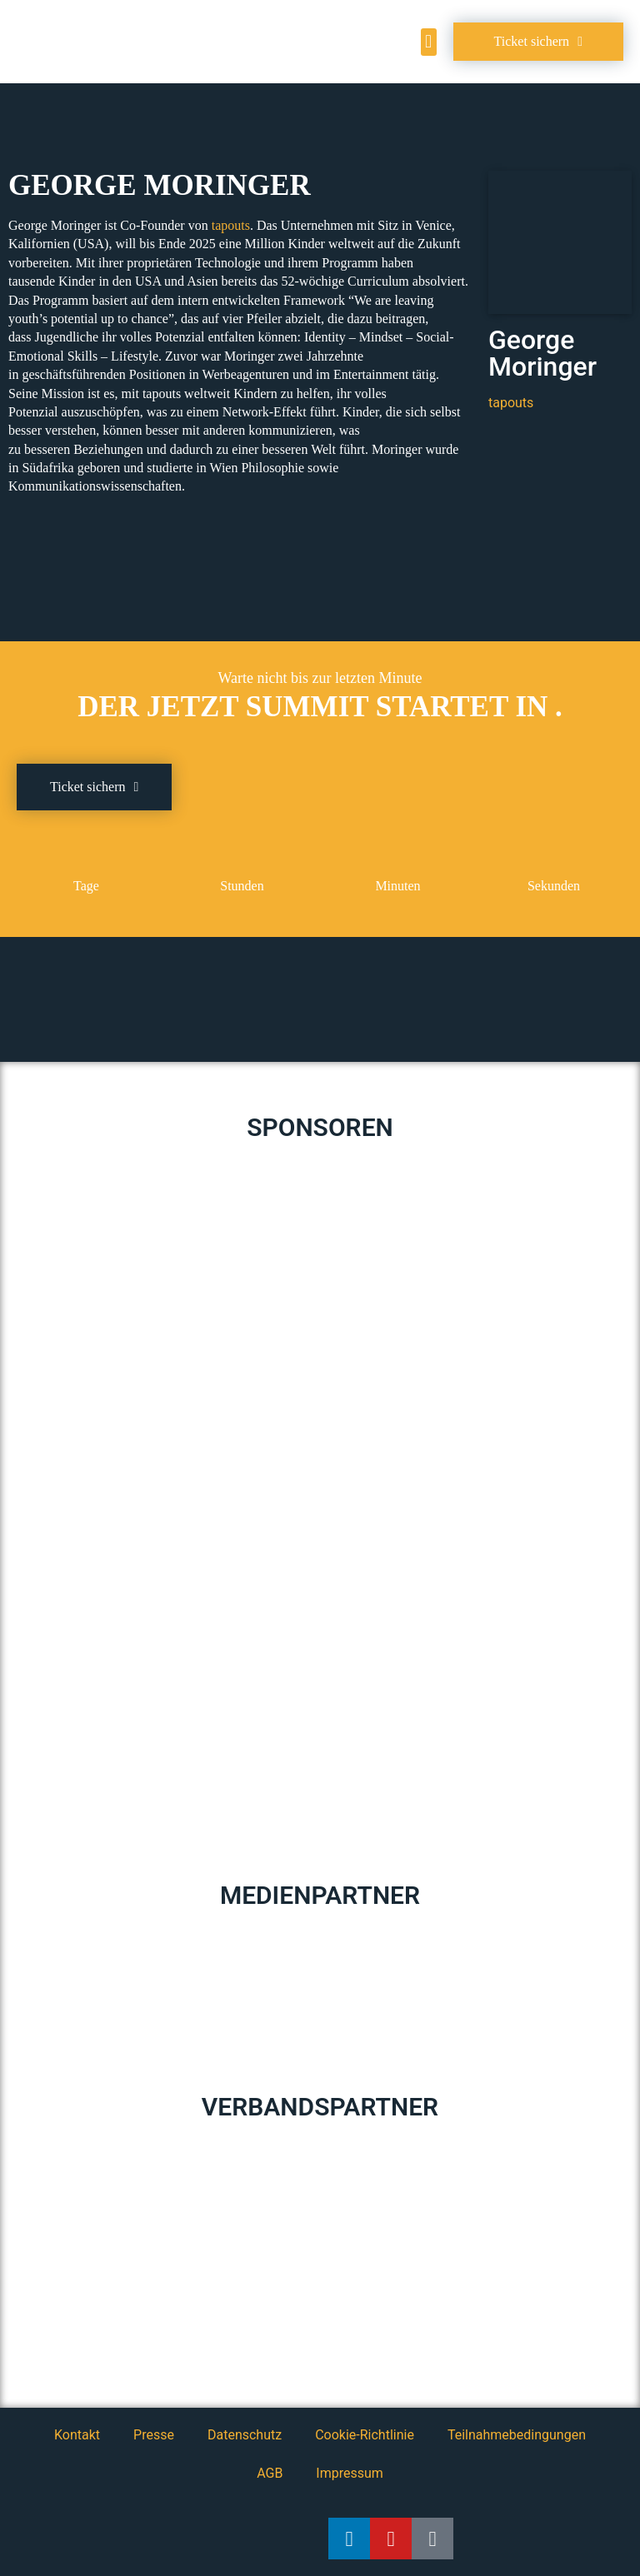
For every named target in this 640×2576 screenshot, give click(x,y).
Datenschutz (245, 2435)
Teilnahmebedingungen (517, 2435)
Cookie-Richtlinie (364, 2435)
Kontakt (77, 2435)
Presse (153, 2435)
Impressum (349, 2473)
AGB (269, 2473)
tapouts (231, 225)
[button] (429, 42)
